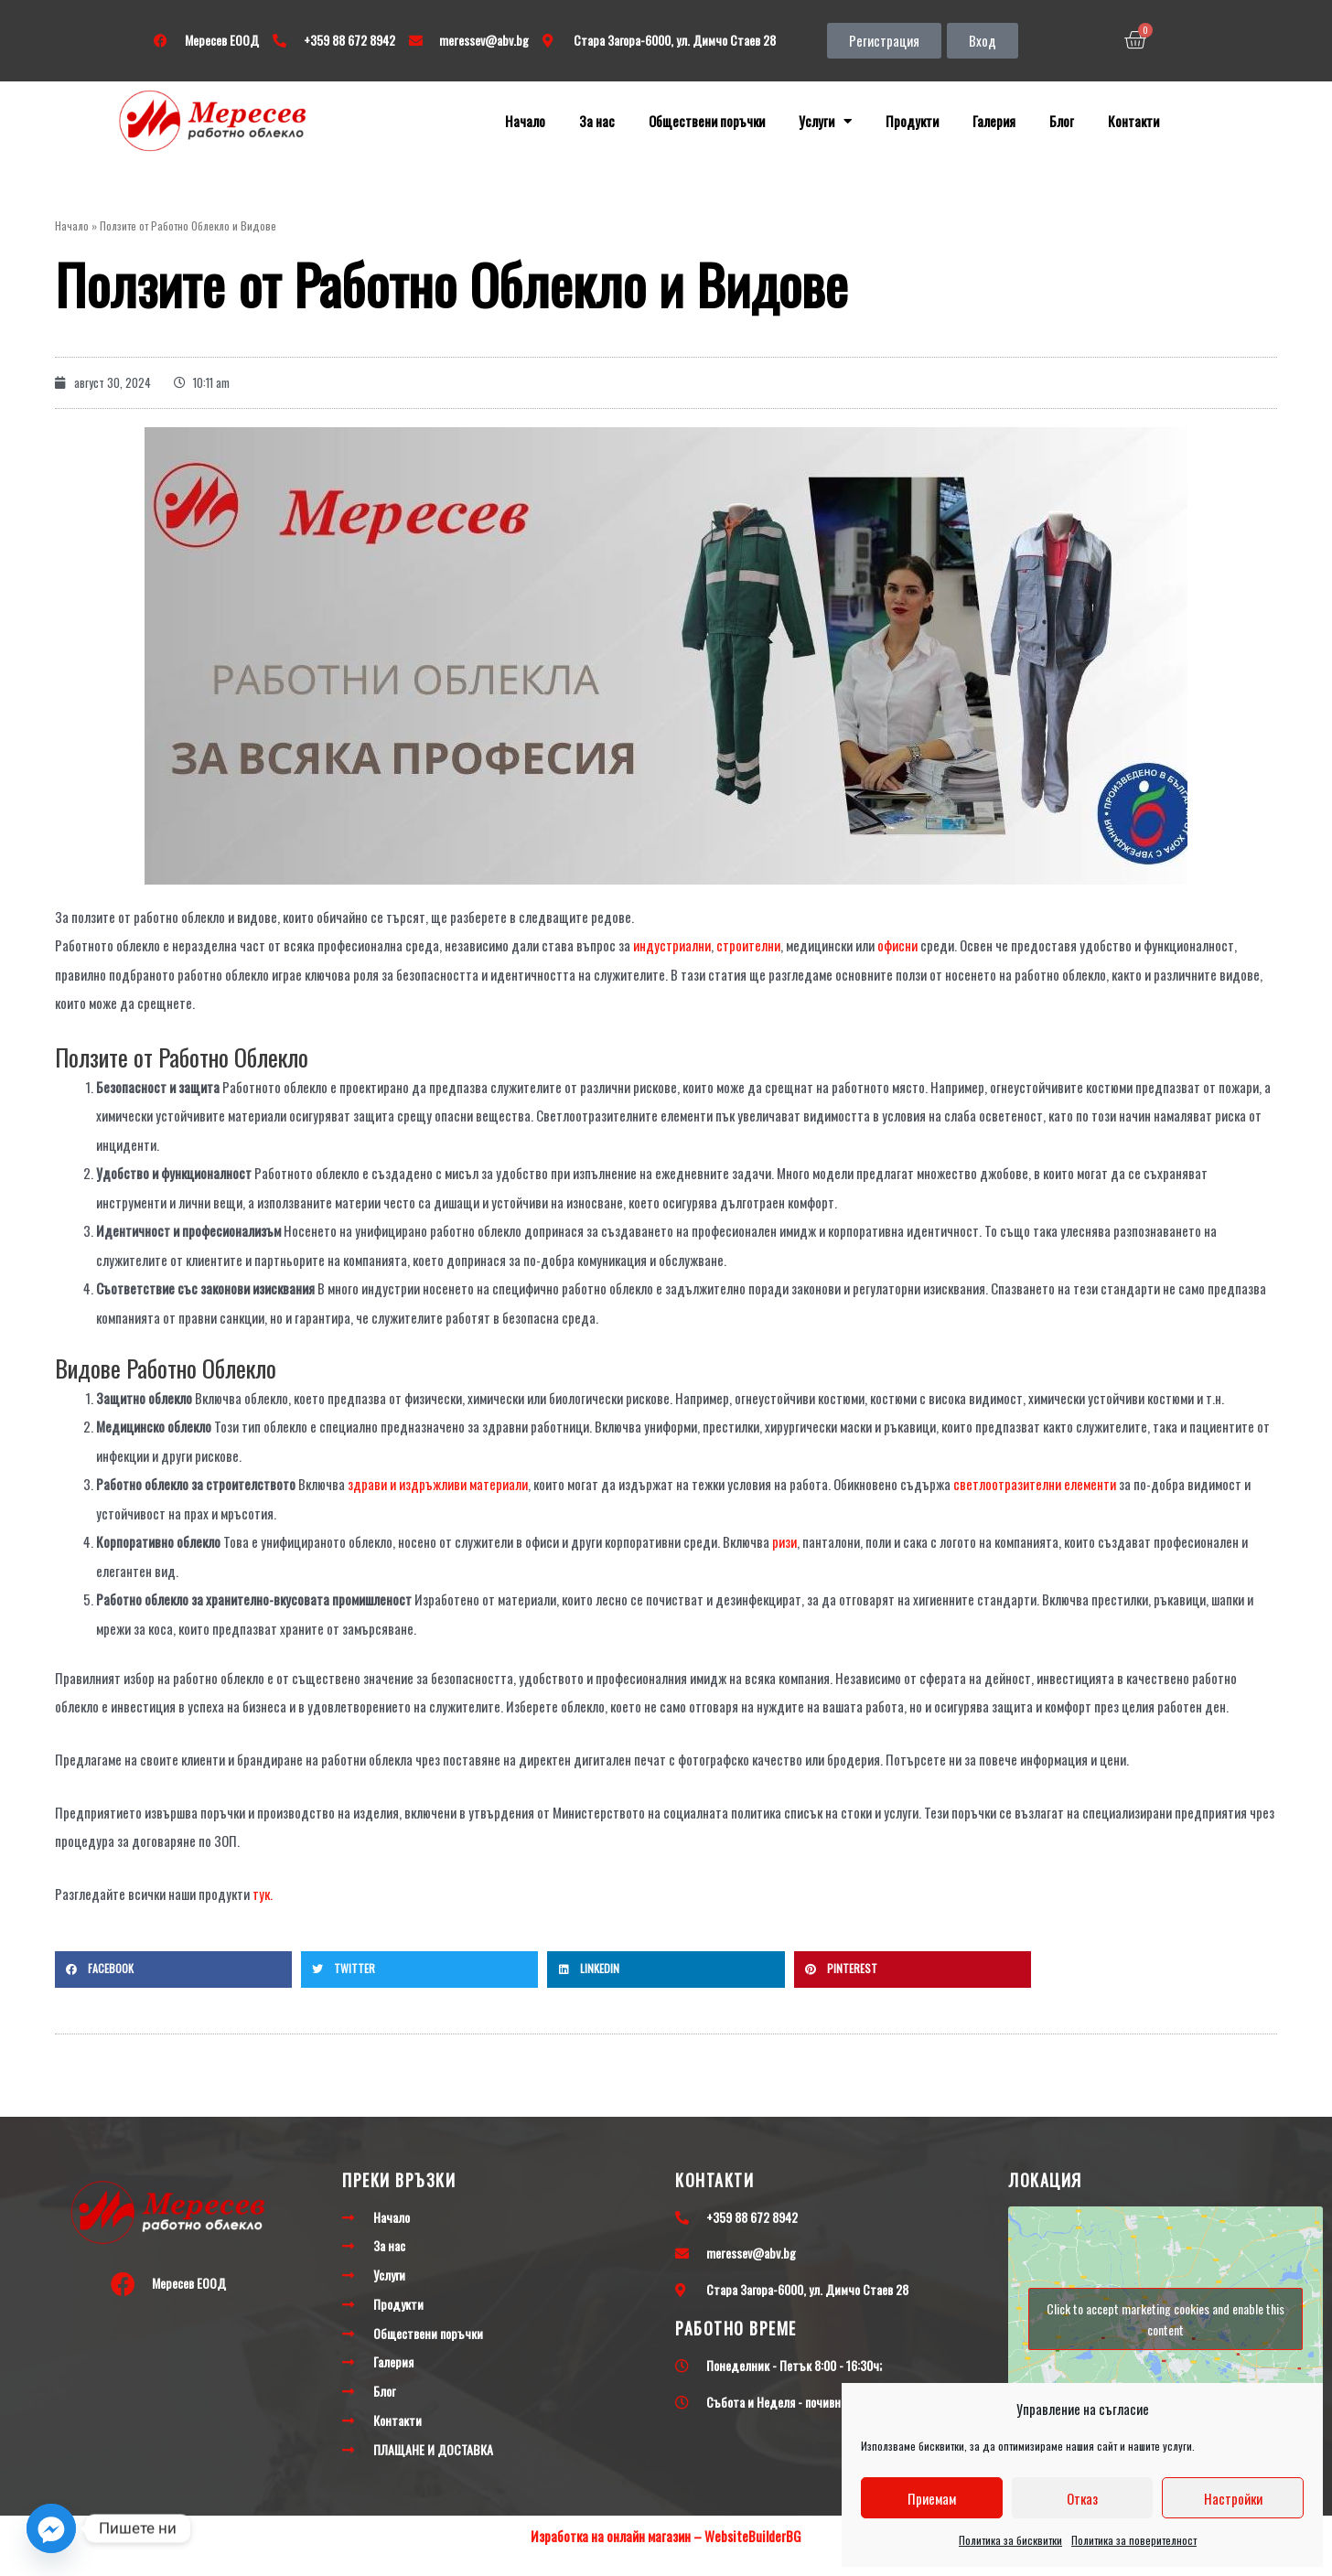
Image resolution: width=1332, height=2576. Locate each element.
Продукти (912, 121)
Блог (1061, 121)
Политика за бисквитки (1010, 2540)
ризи (784, 1541)
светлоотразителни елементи (1034, 1484)
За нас (597, 121)
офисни (896, 945)
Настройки (1233, 2498)
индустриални (670, 945)
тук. (262, 1894)
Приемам (932, 2498)
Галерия (993, 121)
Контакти (1133, 121)
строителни (748, 945)
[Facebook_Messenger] (51, 2528)
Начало (525, 121)
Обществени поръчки (707, 121)
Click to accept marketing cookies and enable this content (1165, 2319)
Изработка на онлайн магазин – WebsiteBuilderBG (666, 2536)
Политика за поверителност (1134, 2540)
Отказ (1082, 2498)
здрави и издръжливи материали (438, 1484)
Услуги (825, 121)
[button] (884, 41)
